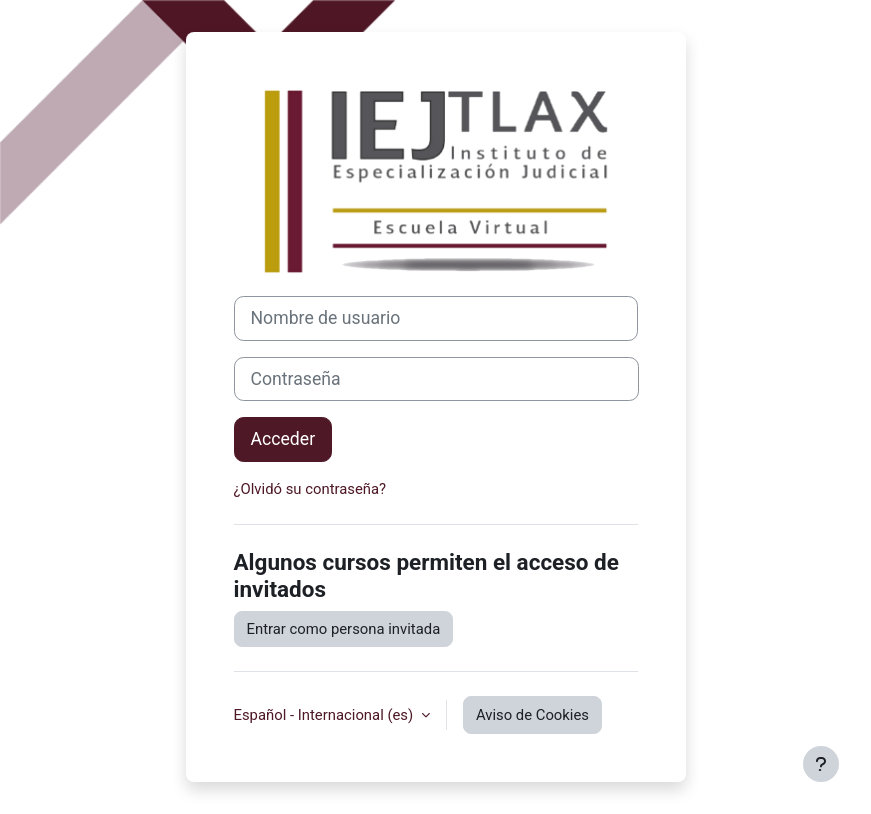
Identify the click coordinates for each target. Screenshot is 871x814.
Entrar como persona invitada (344, 629)
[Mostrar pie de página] (821, 764)
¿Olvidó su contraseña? (310, 489)
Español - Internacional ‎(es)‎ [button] (325, 715)
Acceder (283, 439)
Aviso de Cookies (532, 715)
